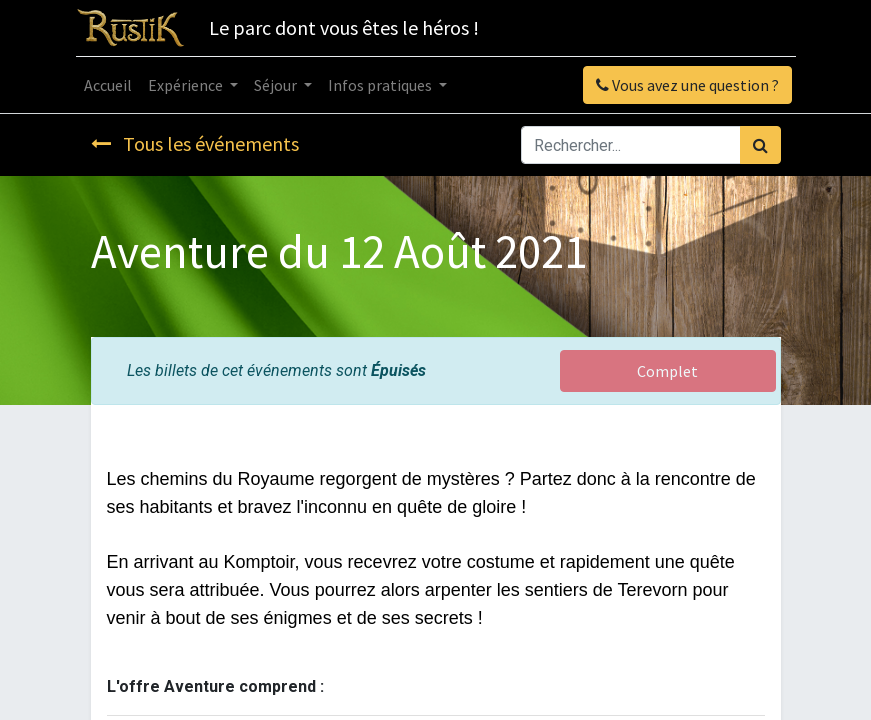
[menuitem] (108, 85)
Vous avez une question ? (687, 85)
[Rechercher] (760, 145)
